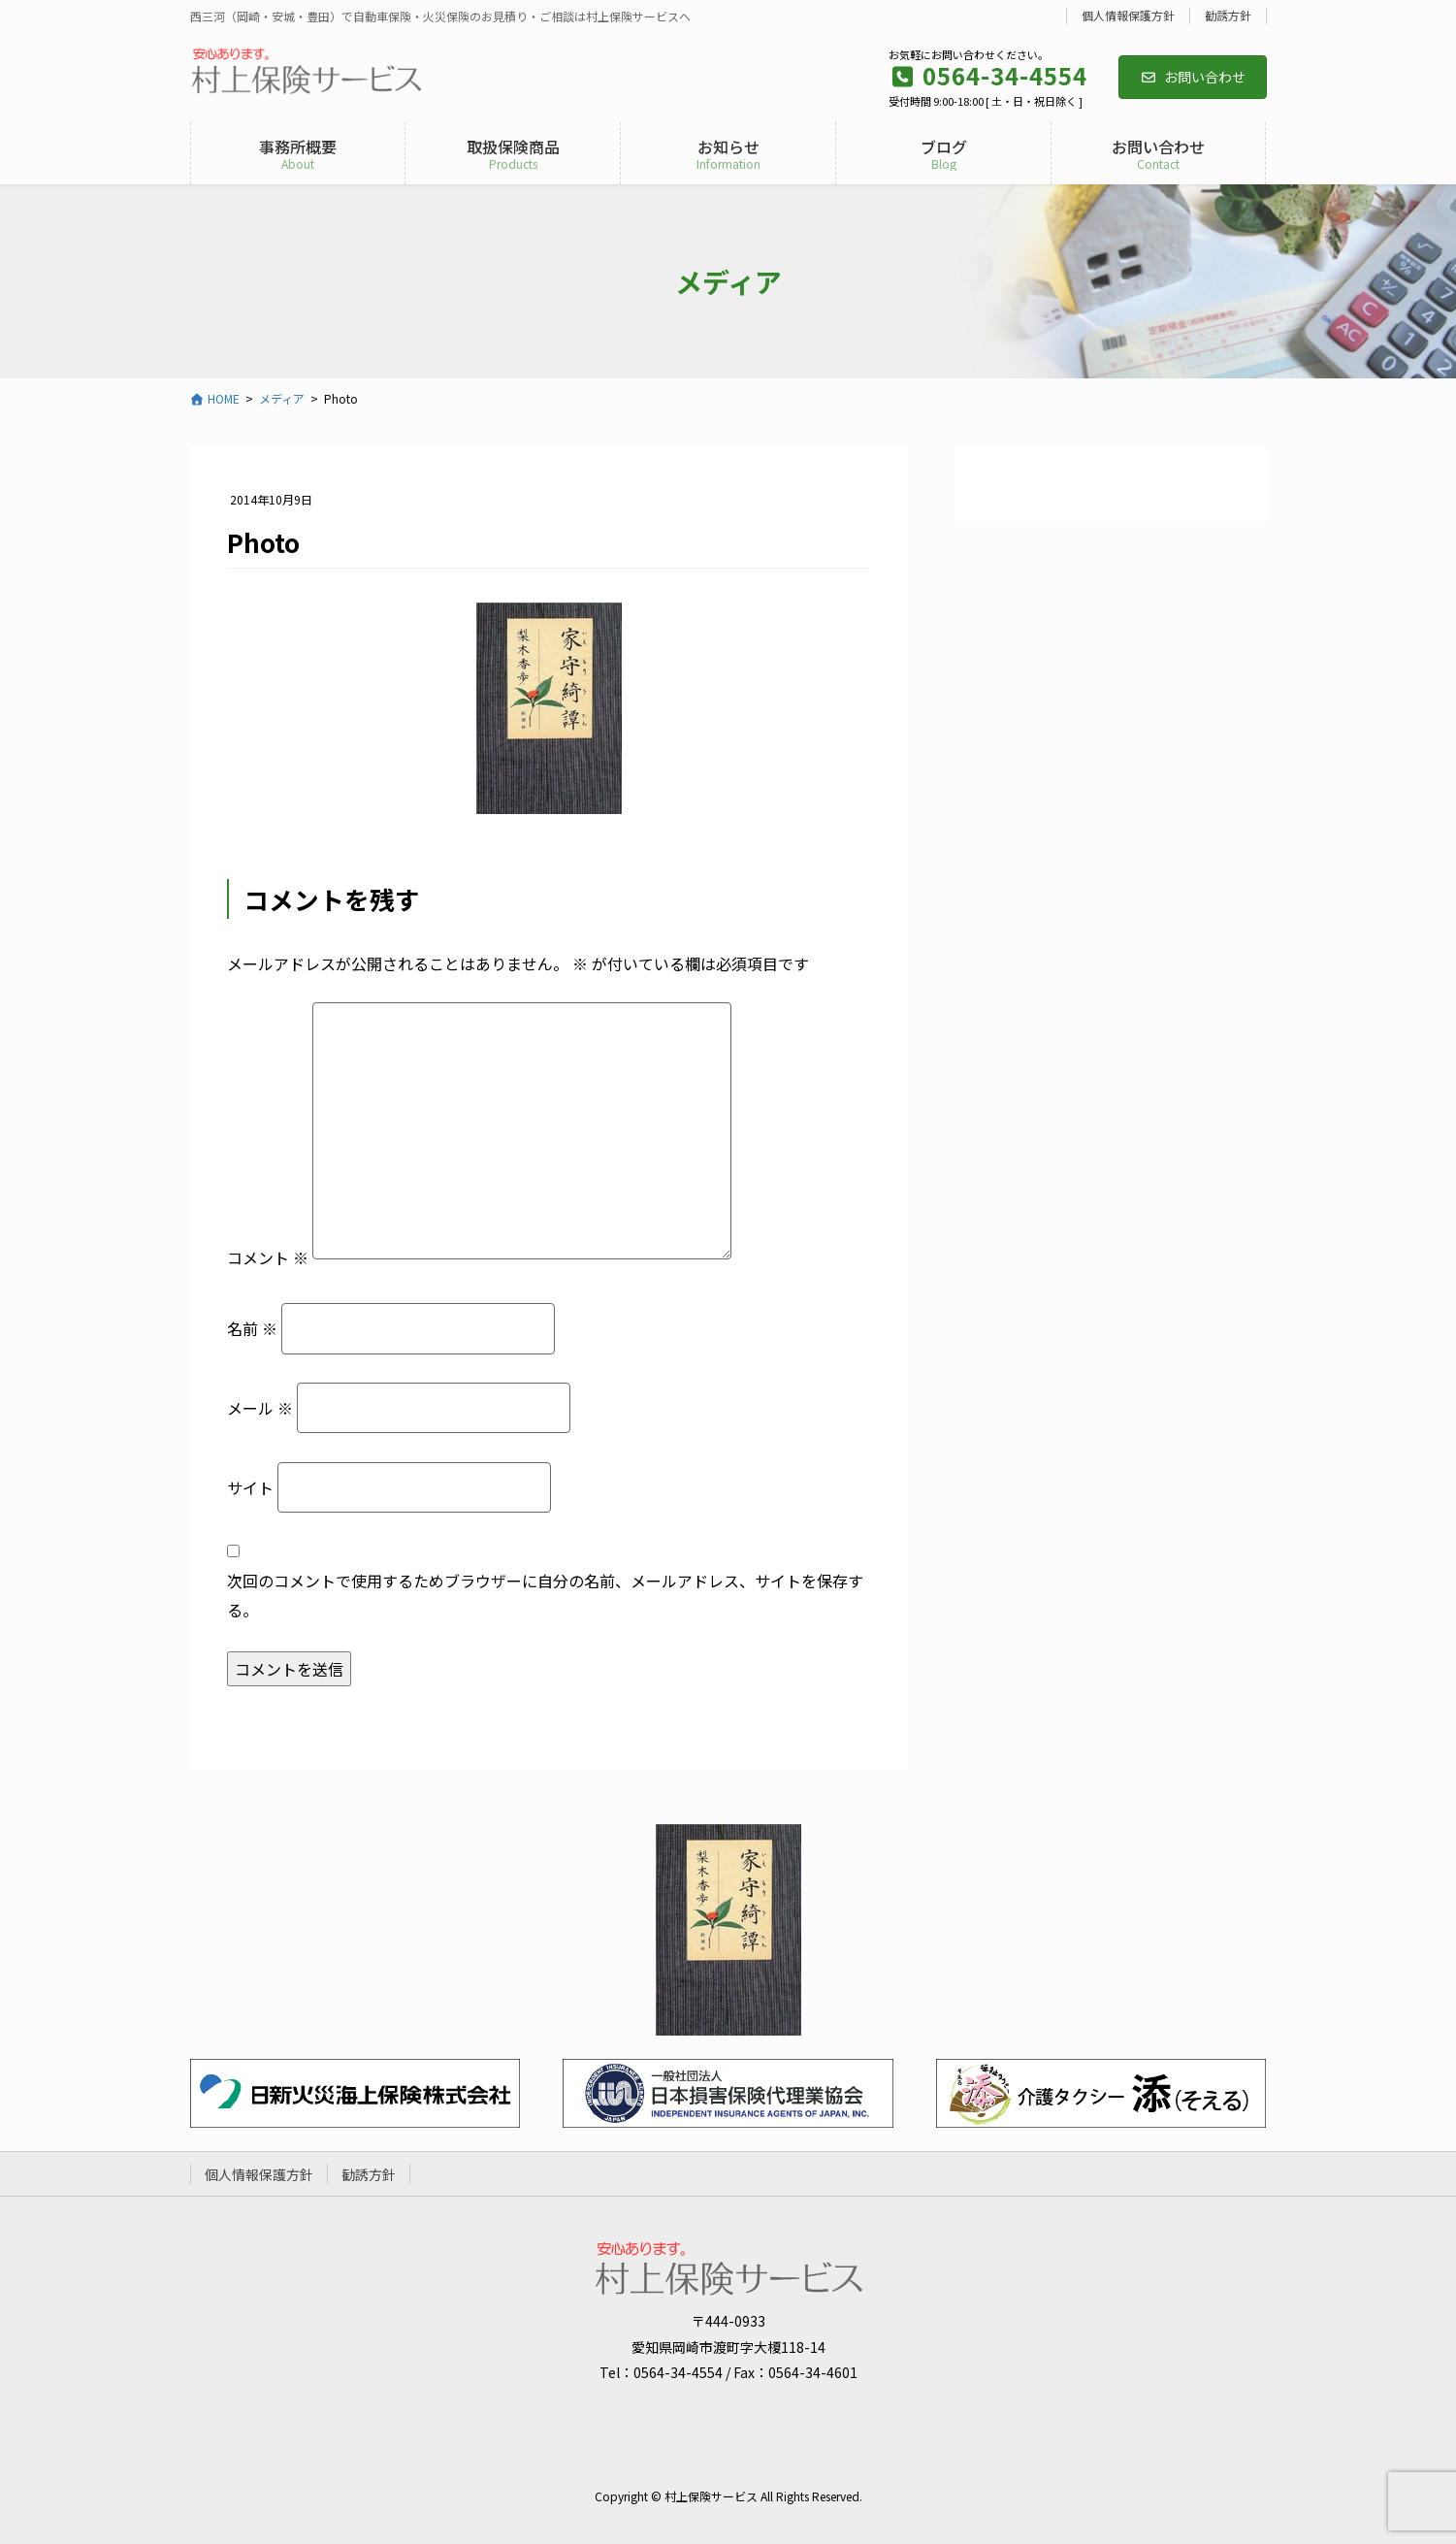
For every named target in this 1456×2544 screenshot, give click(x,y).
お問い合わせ (1193, 76)
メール (260, 1407)
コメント (267, 1257)
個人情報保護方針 (1128, 15)
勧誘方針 (1228, 15)
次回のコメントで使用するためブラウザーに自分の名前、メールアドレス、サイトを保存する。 (545, 1595)
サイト (250, 1487)
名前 (252, 1328)
